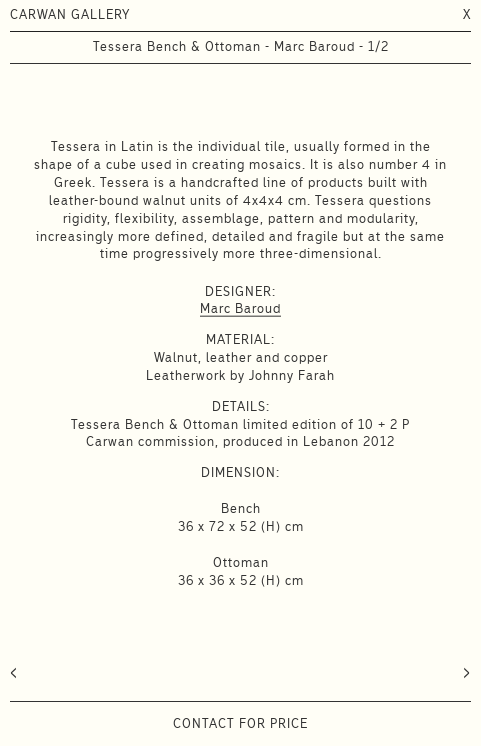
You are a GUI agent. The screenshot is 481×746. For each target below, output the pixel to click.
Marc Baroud (240, 308)
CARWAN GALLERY (70, 14)
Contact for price (240, 723)
